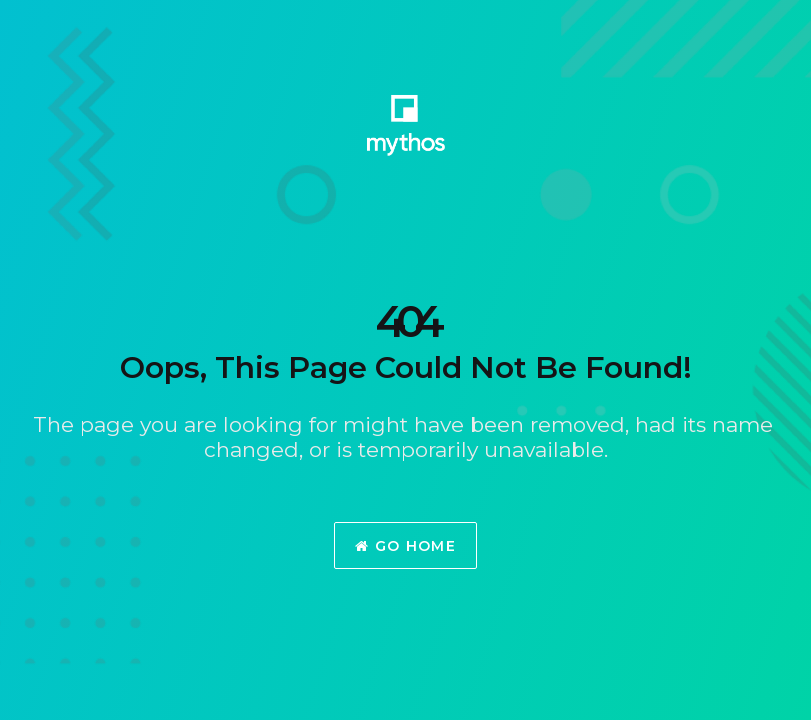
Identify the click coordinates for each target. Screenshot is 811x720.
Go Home (405, 546)
